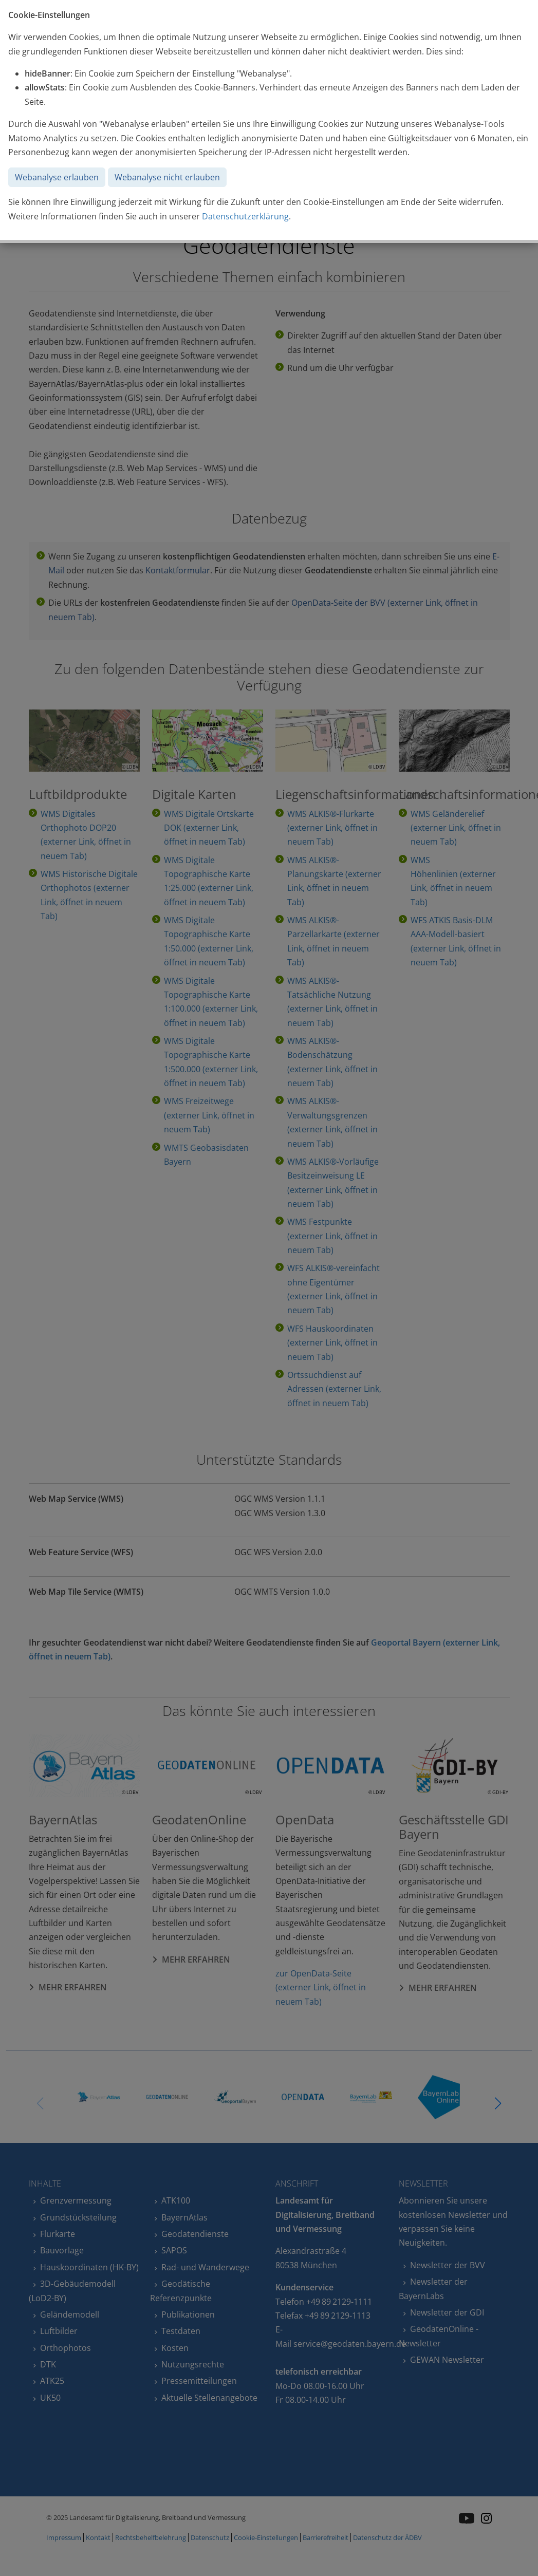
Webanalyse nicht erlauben (167, 177)
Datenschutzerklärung (245, 216)
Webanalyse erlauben (57, 177)
